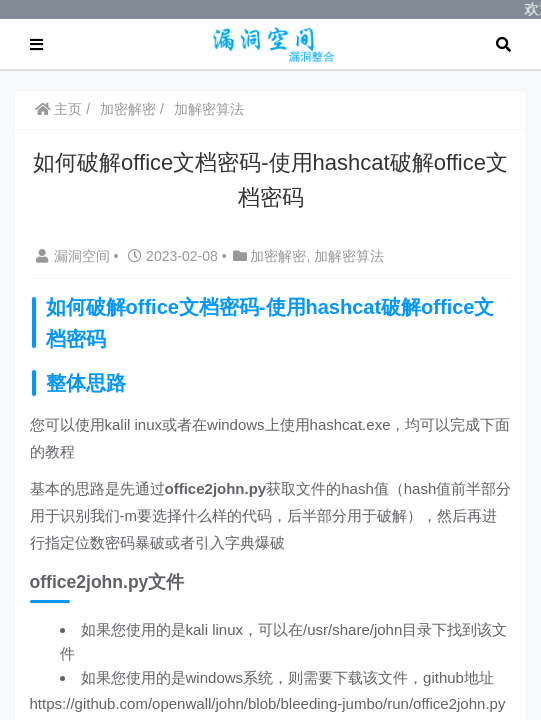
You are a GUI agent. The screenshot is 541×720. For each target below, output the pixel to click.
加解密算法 (209, 108)
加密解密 (128, 108)
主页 (59, 108)
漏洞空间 (75, 255)
